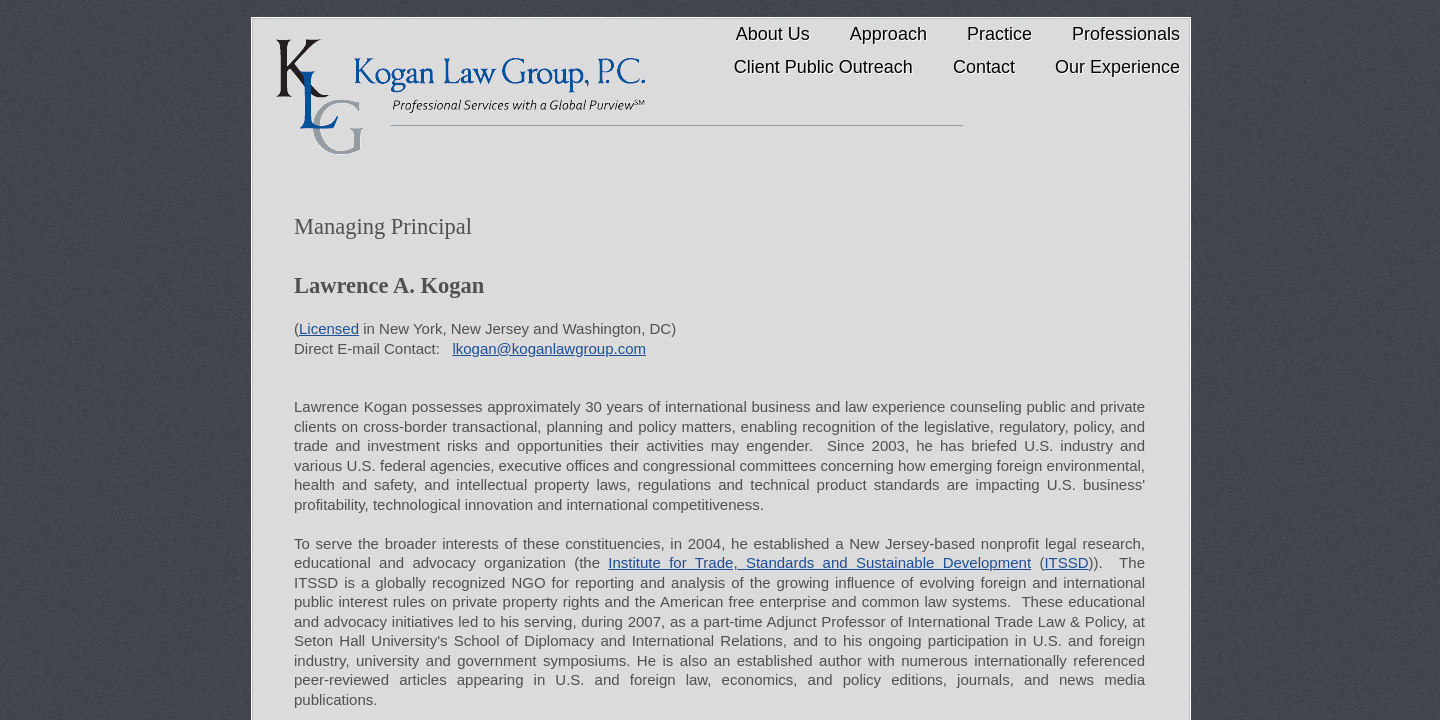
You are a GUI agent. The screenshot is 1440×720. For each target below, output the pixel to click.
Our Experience (1117, 67)
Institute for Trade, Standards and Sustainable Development (819, 562)
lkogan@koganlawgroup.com (549, 348)
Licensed (329, 328)
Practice (999, 34)
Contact (984, 67)
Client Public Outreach (823, 67)
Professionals (1126, 34)
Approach (888, 34)
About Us (773, 34)
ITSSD (1066, 562)
